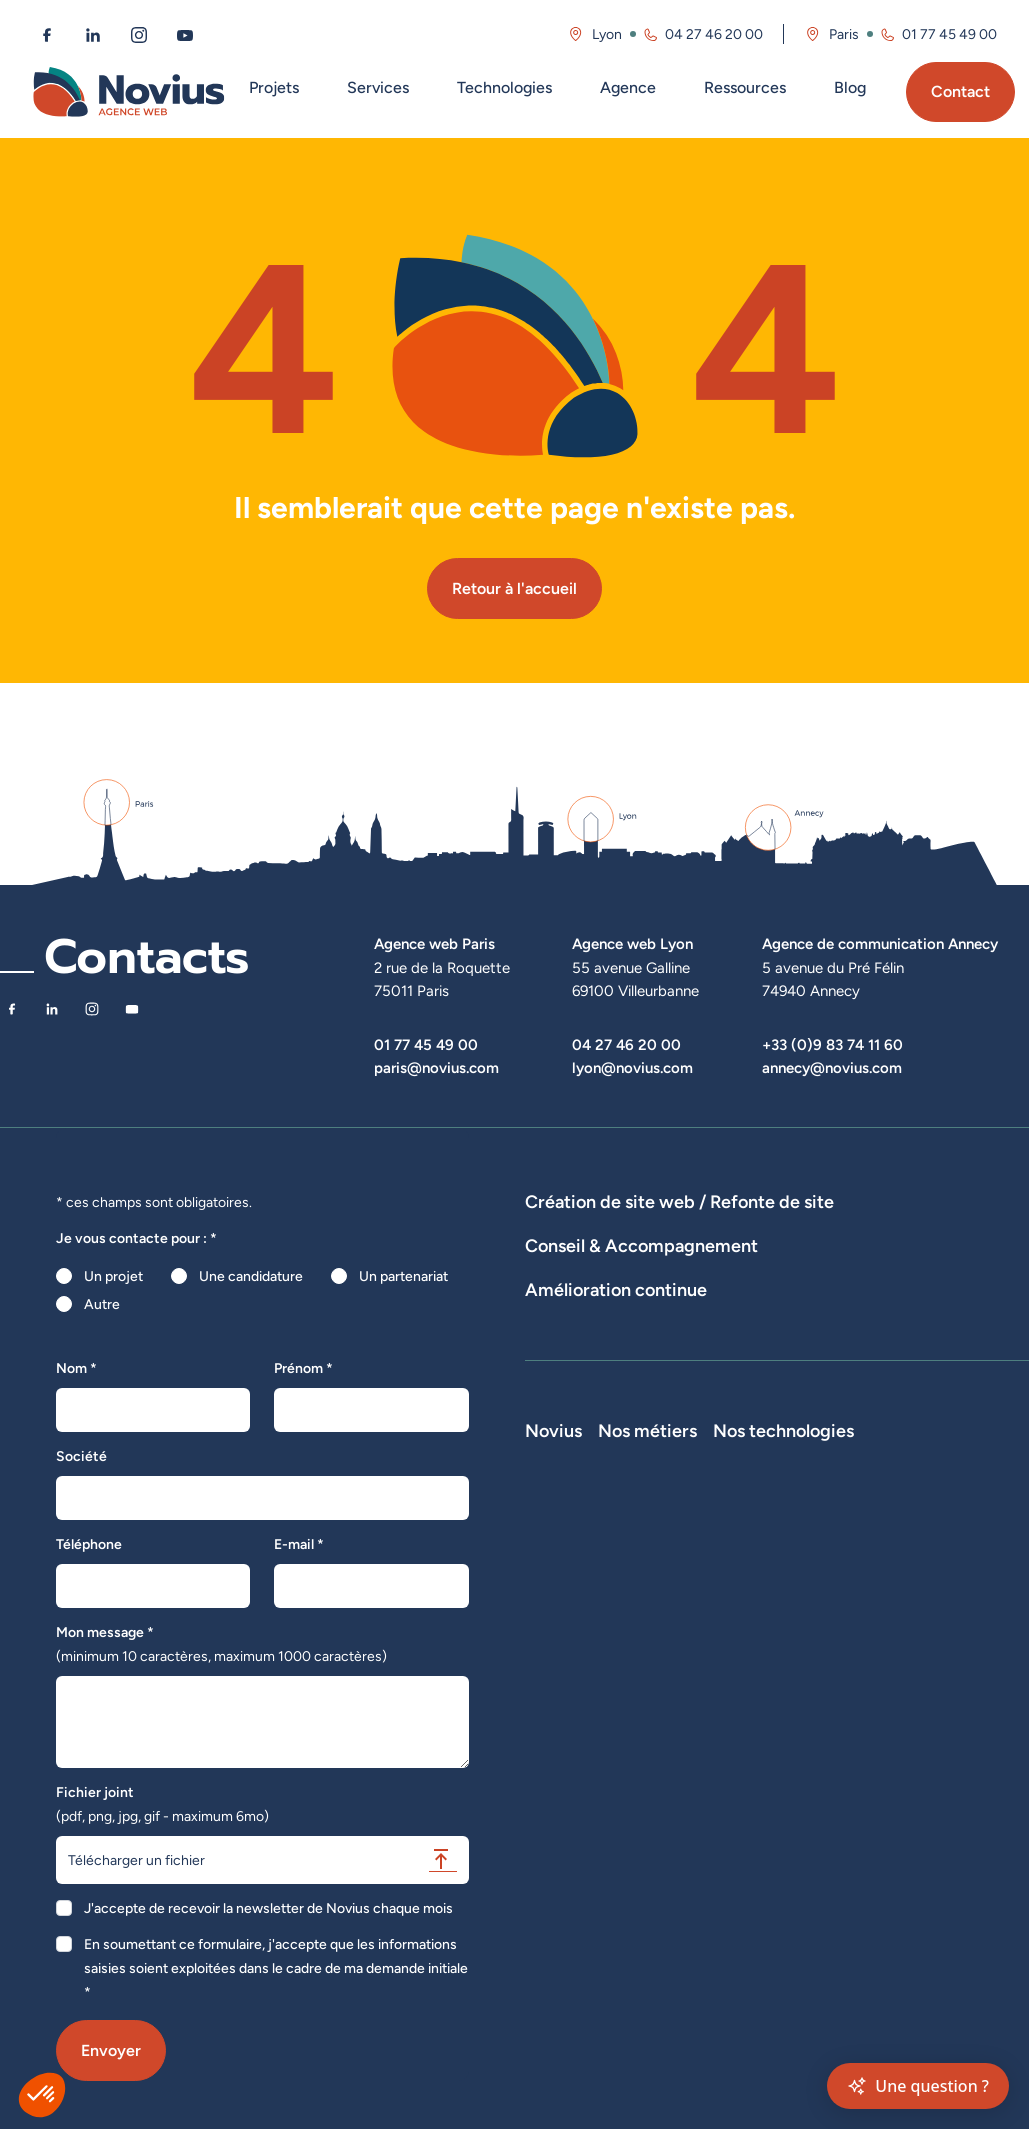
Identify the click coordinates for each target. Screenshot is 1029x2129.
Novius (553, 1598)
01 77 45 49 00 (426, 1044)
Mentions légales (578, 1795)
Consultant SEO (805, 1855)
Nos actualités (570, 1711)
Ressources (745, 87)
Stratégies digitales (695, 1330)
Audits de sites (571, 1330)
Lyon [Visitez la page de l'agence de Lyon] (607, 34)
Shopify (926, 1739)
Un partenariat (403, 1276)
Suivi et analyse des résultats (715, 1430)
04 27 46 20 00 (626, 1044)
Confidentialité (571, 1823)
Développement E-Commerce (810, 1230)
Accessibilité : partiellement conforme (611, 1861)
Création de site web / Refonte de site (679, 1201)
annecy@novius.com (832, 1067)
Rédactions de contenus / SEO (869, 1330)
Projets (274, 87)
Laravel (924, 1655)
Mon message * (221, 1644)
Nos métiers (804, 1598)
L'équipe (551, 1655)
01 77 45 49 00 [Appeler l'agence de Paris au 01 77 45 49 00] (949, 34)
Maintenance (566, 1430)
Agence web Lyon (632, 943)
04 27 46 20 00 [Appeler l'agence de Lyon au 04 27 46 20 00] (714, 34)
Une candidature (251, 1276)
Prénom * (303, 1368)
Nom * (76, 1368)
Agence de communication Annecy (880, 943)
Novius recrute (572, 1739)
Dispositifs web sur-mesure (611, 1230)
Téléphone (89, 1544)
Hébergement (899, 1258)
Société (81, 1456)
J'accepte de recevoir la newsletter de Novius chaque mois (268, 1908)
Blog (850, 87)
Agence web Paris (434, 943)
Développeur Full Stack (808, 1637)
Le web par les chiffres (595, 1683)
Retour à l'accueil (514, 588)
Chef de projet (800, 1799)
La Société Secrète (585, 1767)
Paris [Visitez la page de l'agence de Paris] (844, 34)
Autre (102, 1304)
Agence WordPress (777, 1258)
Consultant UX (800, 1911)
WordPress (936, 1683)
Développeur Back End (812, 1733)
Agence (628, 87)
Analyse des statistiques (898, 1430)
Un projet (113, 1276)
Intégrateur (790, 1771)
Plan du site (560, 1899)
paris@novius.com (436, 1067)
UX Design (558, 1358)
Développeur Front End (814, 1685)
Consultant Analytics (819, 1883)
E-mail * (299, 1544)
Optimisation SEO (580, 1458)
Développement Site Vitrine (612, 1258)
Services (378, 87)
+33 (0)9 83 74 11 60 (832, 1044)
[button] (42, 2095)
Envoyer (111, 2050)
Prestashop (937, 1711)
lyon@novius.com (632, 1067)
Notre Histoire (570, 1627)
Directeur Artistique (817, 1827)
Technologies (504, 87)
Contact (960, 91)
